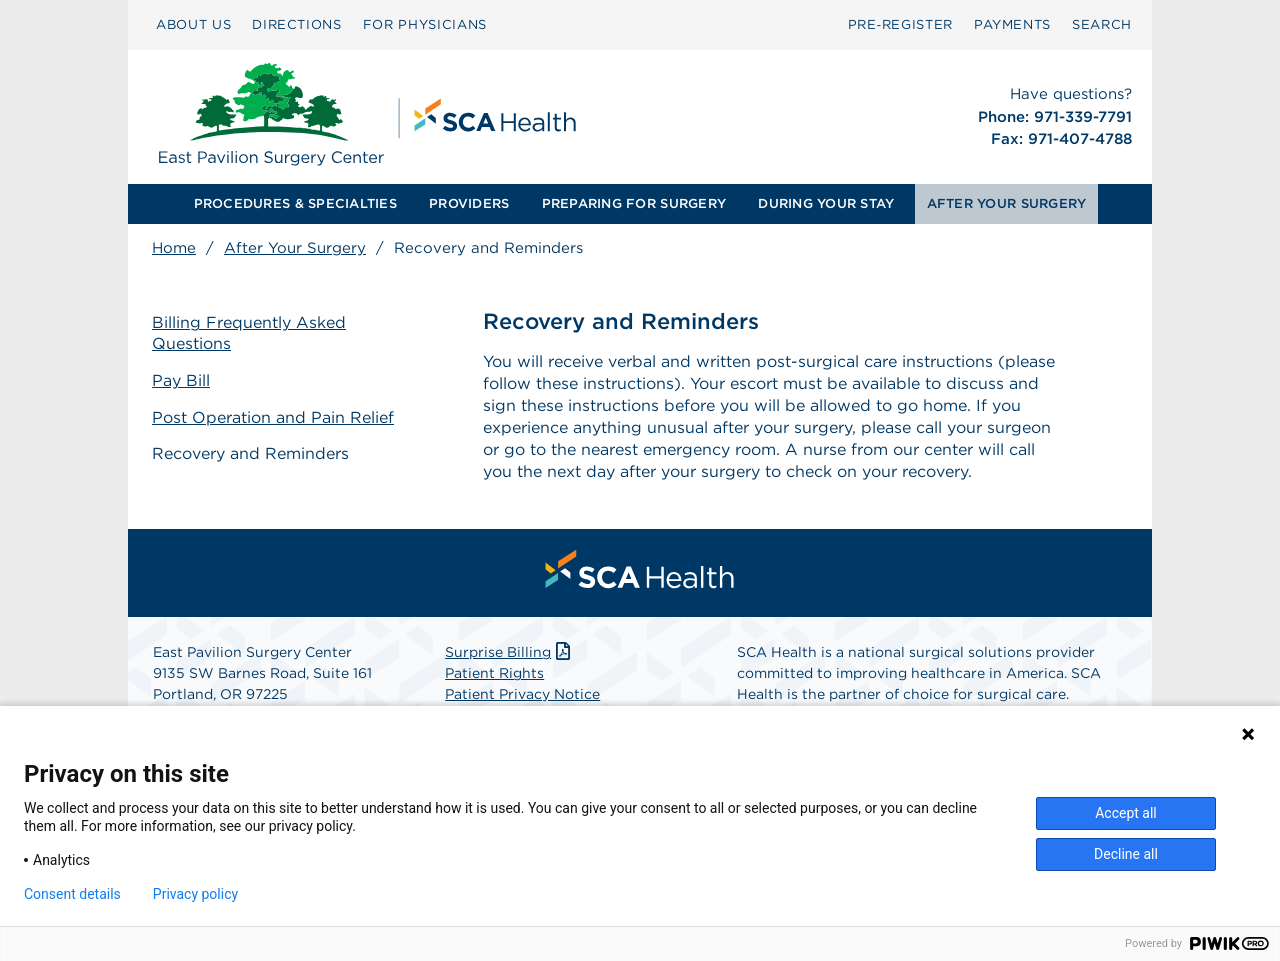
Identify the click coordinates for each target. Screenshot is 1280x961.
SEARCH (1102, 24)
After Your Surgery (295, 248)
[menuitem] (193, 25)
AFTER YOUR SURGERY (1007, 203)
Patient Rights (494, 673)
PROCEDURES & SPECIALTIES (295, 203)
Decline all (1126, 854)
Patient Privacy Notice (522, 694)
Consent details (72, 894)
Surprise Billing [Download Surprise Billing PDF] (509, 652)
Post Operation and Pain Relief (273, 417)
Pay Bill (181, 380)
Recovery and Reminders (250, 453)
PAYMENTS (1012, 24)
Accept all (1126, 813)
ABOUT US (193, 24)
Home (174, 248)
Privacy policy (195, 894)
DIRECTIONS (297, 24)
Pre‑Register (900, 24)
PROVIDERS (469, 203)
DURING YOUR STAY (826, 203)
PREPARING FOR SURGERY (634, 203)
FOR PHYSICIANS (425, 24)
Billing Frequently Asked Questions (249, 333)
